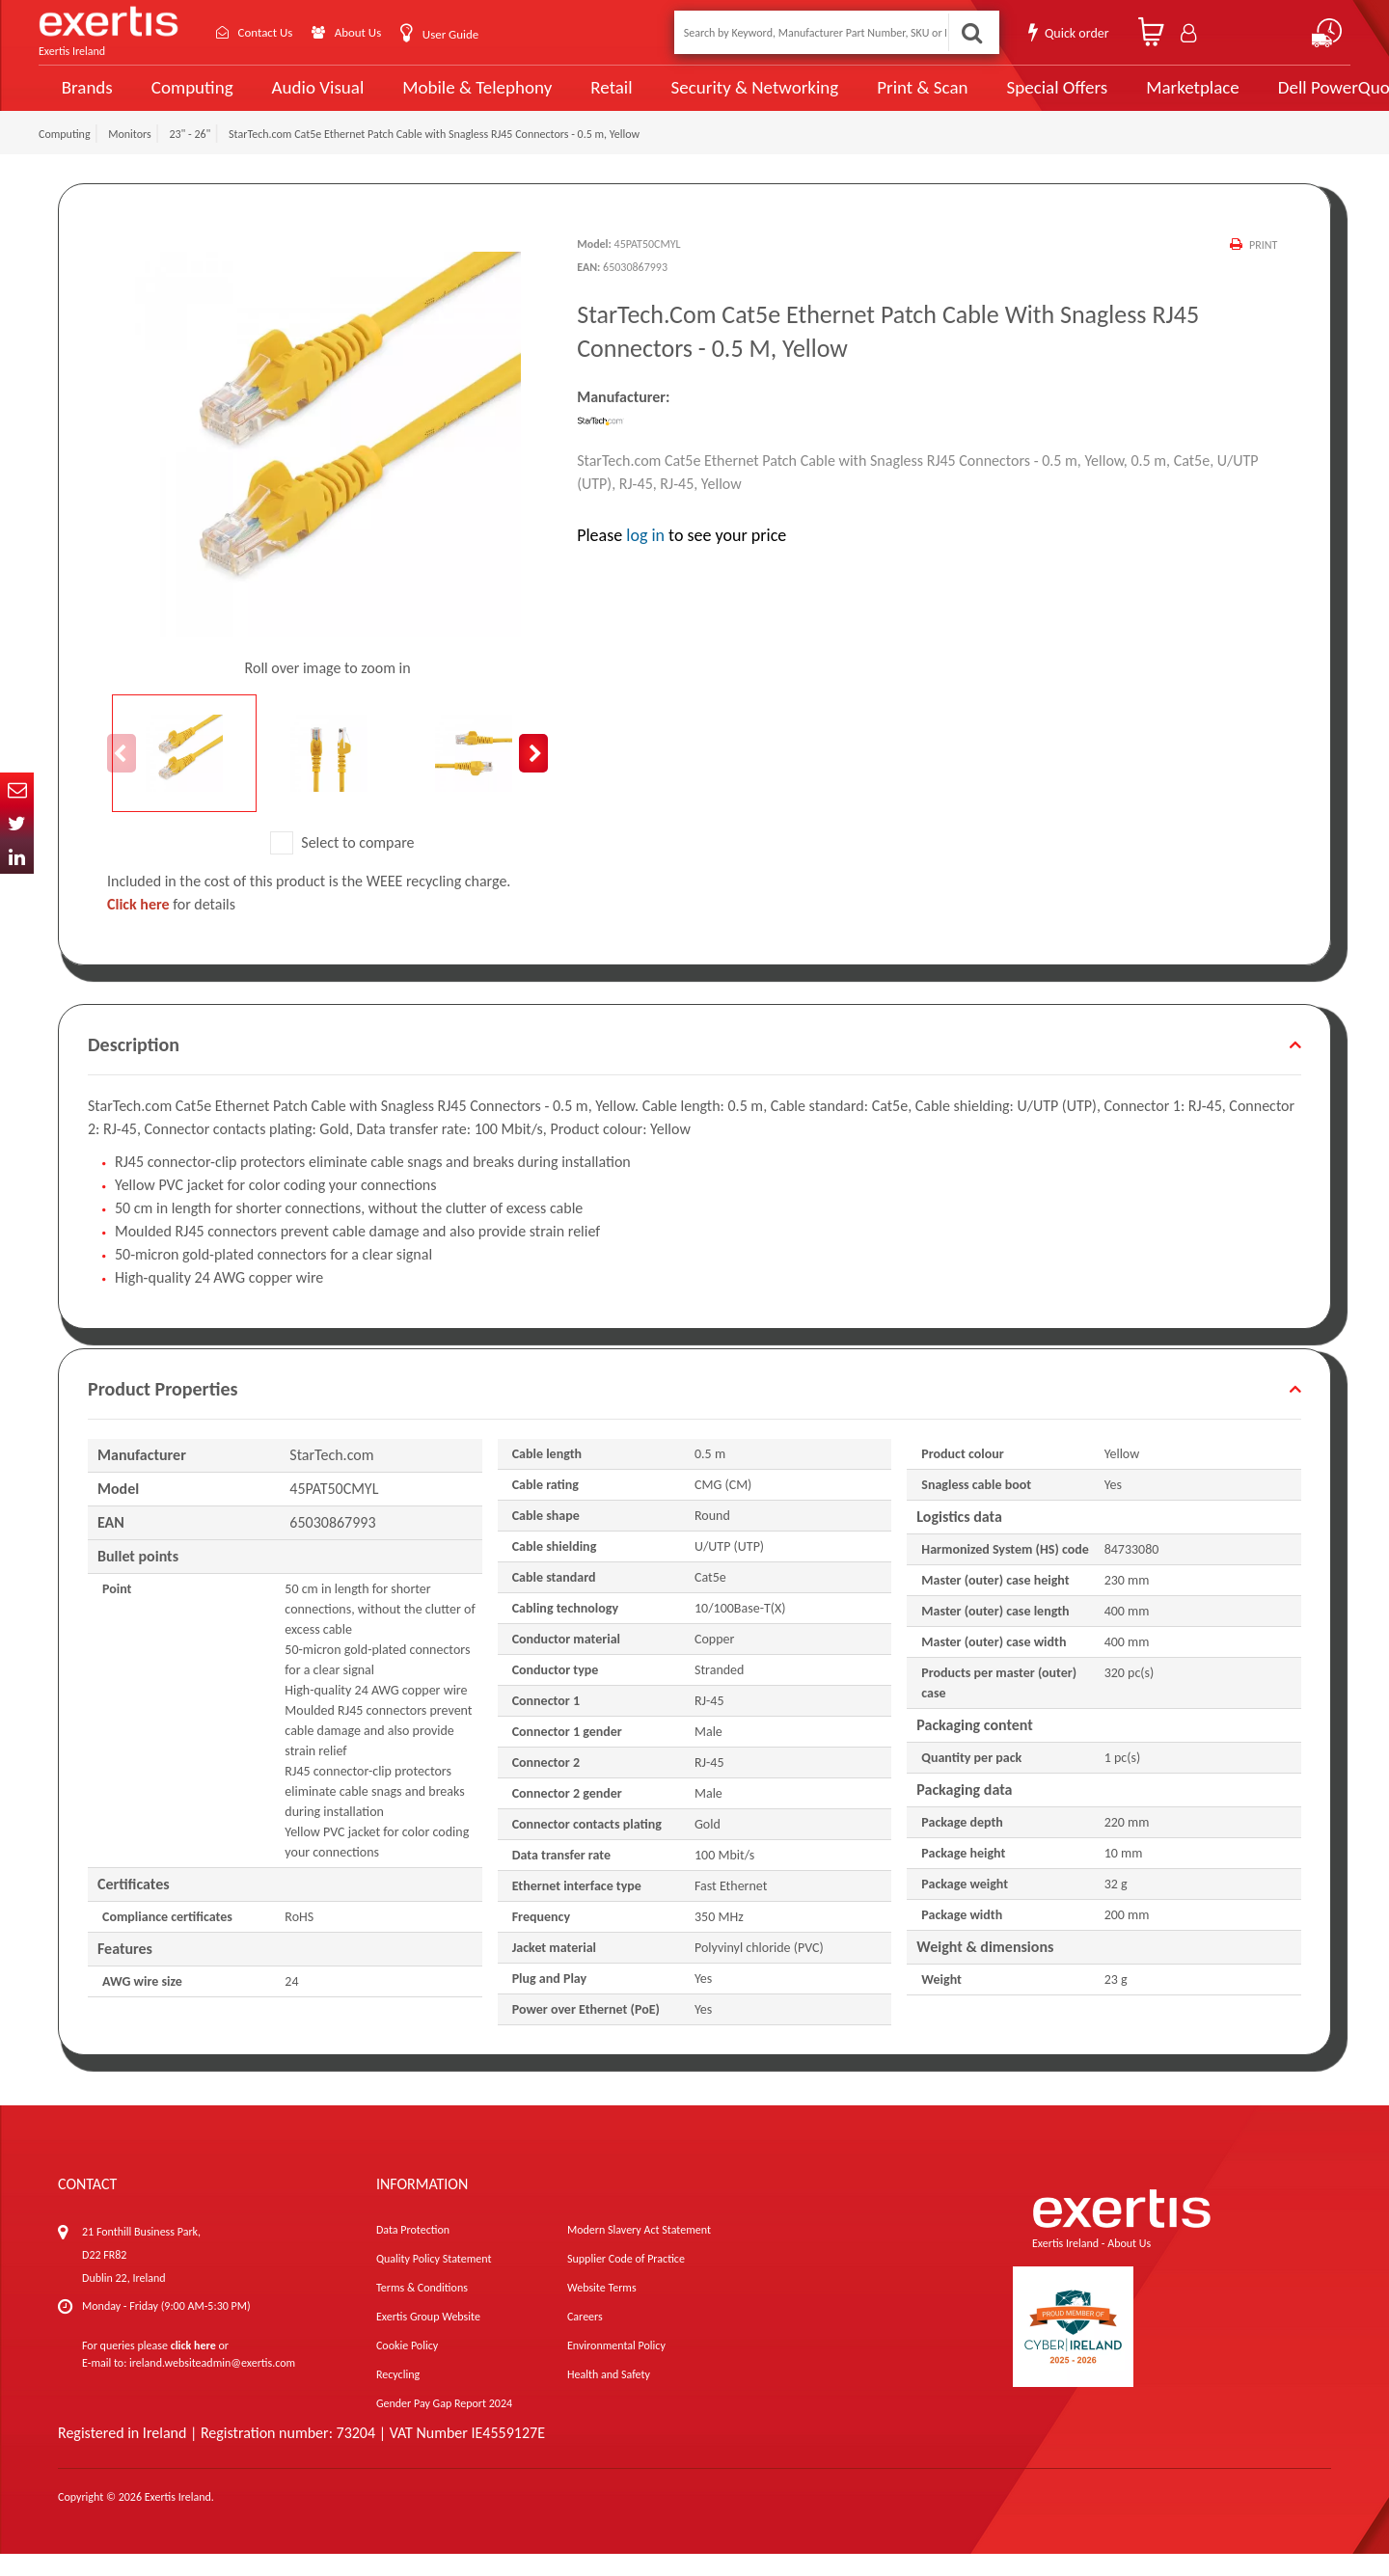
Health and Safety (608, 2396)
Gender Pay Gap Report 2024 (444, 2425)
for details (171, 926)
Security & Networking (720, 98)
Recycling (398, 2396)
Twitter (17, 823)
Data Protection (412, 2252)
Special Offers (1000, 98)
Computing (189, 99)
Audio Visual (309, 98)
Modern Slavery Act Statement (639, 2252)
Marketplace (1131, 99)
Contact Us (270, 32)
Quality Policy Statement (433, 2281)
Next (533, 775)
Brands (83, 99)
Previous (121, 775)
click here (193, 2367)
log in (645, 556)
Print (1263, 267)
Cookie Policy (407, 2367)
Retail (584, 99)
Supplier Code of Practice (626, 2281)
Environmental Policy (616, 2367)
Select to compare (342, 864)
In (17, 857)
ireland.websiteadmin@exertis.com (212, 2385)
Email (17, 789)
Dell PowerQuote (1274, 98)
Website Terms (602, 2310)
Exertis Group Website (428, 2339)
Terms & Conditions (422, 2310)
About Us (369, 32)
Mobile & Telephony (458, 98)
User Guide (465, 34)
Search (970, 32)
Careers (585, 2339)
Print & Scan (876, 98)
